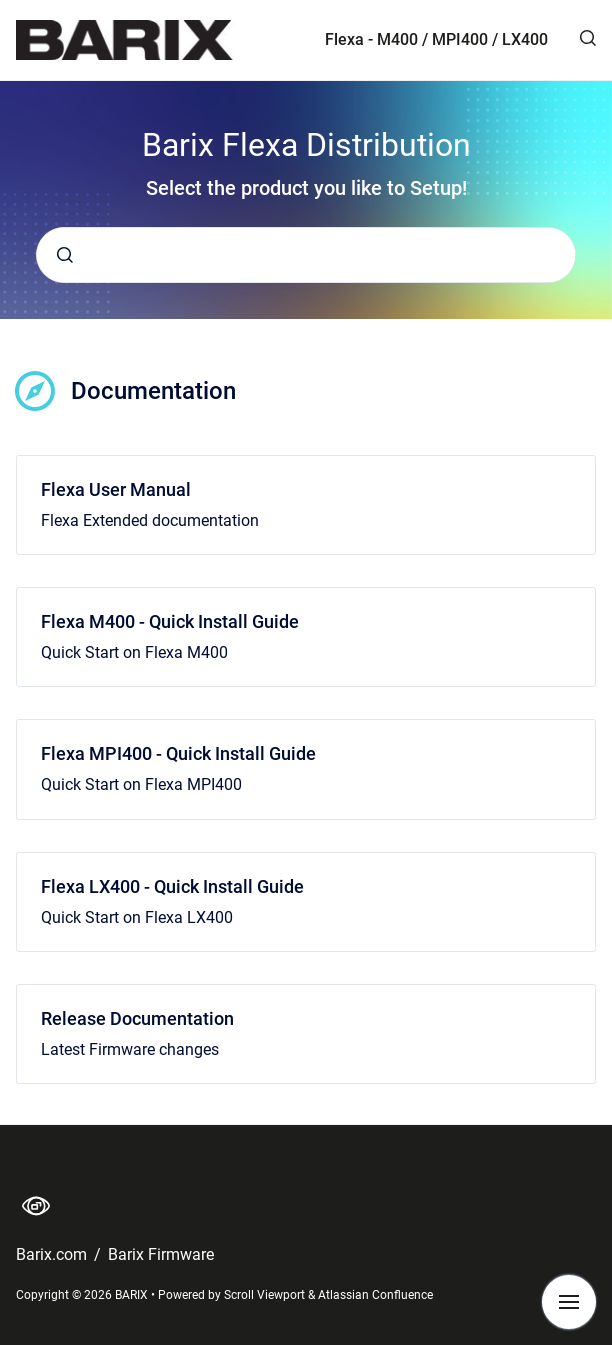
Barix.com (53, 1254)
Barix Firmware (161, 1254)
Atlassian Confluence (375, 1295)
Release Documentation (137, 1018)
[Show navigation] (569, 1302)
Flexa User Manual (116, 489)
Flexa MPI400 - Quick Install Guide (178, 753)
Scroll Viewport (266, 1295)
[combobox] (306, 255)
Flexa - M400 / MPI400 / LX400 (436, 39)
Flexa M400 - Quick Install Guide (170, 621)
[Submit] (65, 255)
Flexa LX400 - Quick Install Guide (172, 886)
